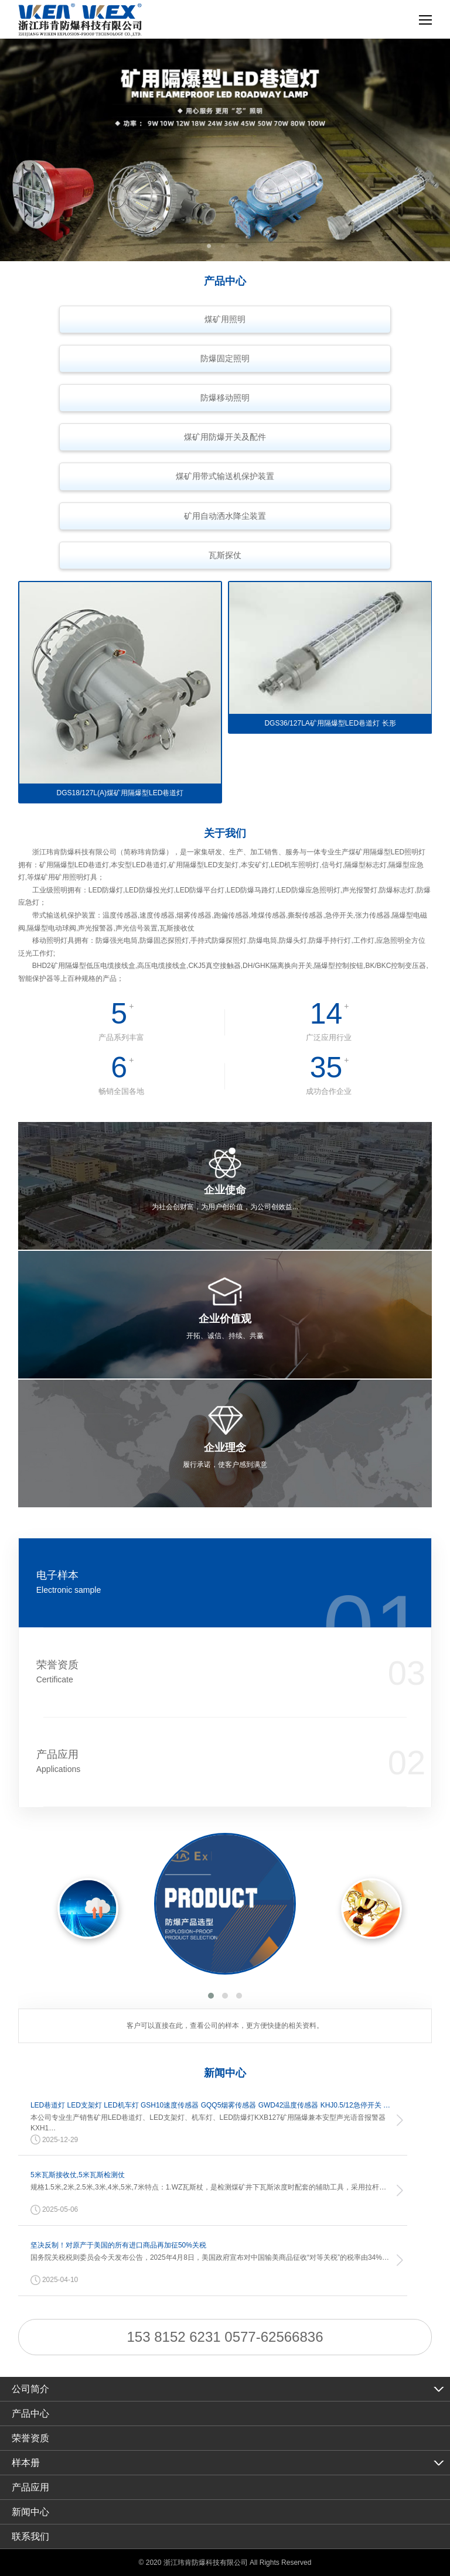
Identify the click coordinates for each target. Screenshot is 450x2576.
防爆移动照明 (225, 397)
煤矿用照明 (225, 319)
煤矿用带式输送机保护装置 (225, 476)
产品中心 (30, 2413)
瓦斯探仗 (225, 555)
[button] (211, 1996)
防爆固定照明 (225, 358)
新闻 (225, 2073)
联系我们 (30, 2536)
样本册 (26, 2463)
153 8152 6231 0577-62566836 (225, 2337)
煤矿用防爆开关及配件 (225, 437)
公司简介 (30, 2389)
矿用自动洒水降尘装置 (225, 516)
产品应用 (190, 1762)
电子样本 (190, 1582)
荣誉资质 (190, 1672)
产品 (225, 281)
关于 (225, 833)
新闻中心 (30, 2512)
